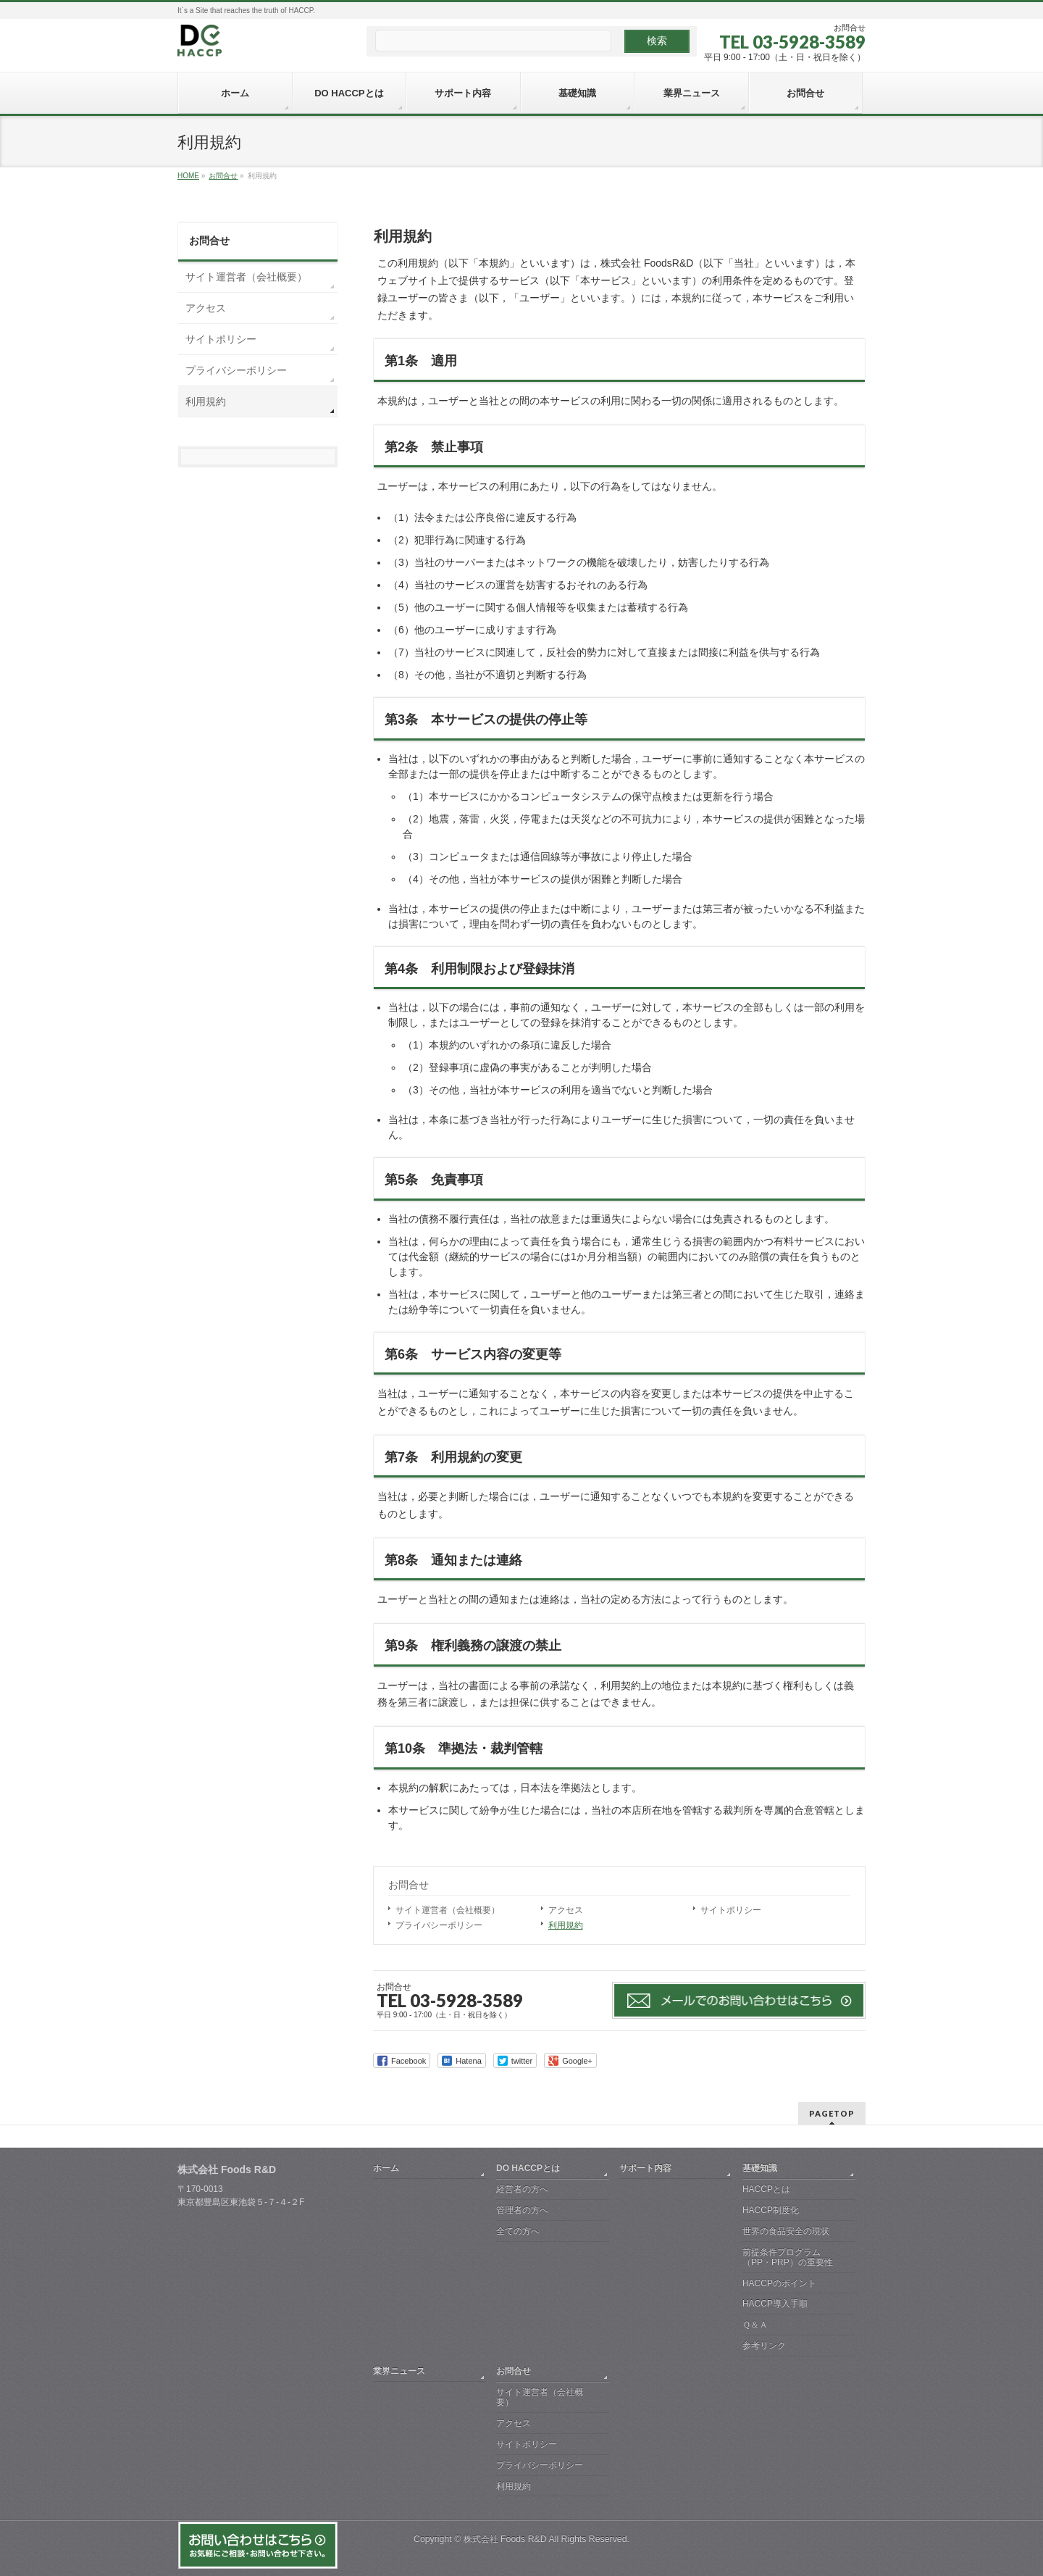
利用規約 (565, 1925)
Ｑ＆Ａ (755, 2324)
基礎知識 (759, 2168)
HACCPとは (766, 2189)
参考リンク (764, 2346)
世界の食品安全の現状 (785, 2231)
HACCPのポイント (779, 2283)
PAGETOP (832, 2113)
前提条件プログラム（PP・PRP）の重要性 (787, 2257)
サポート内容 (645, 2168)
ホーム (386, 2168)
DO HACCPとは (528, 2168)
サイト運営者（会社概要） (447, 1910)
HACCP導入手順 (775, 2303)
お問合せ (408, 1885)
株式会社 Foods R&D (505, 2539)
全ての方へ (518, 2231)
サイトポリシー (730, 1910)
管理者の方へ (522, 2210)
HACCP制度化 (770, 2210)
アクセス (565, 1910)
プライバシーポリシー (438, 1925)
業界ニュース (399, 2371)
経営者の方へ (522, 2189)
